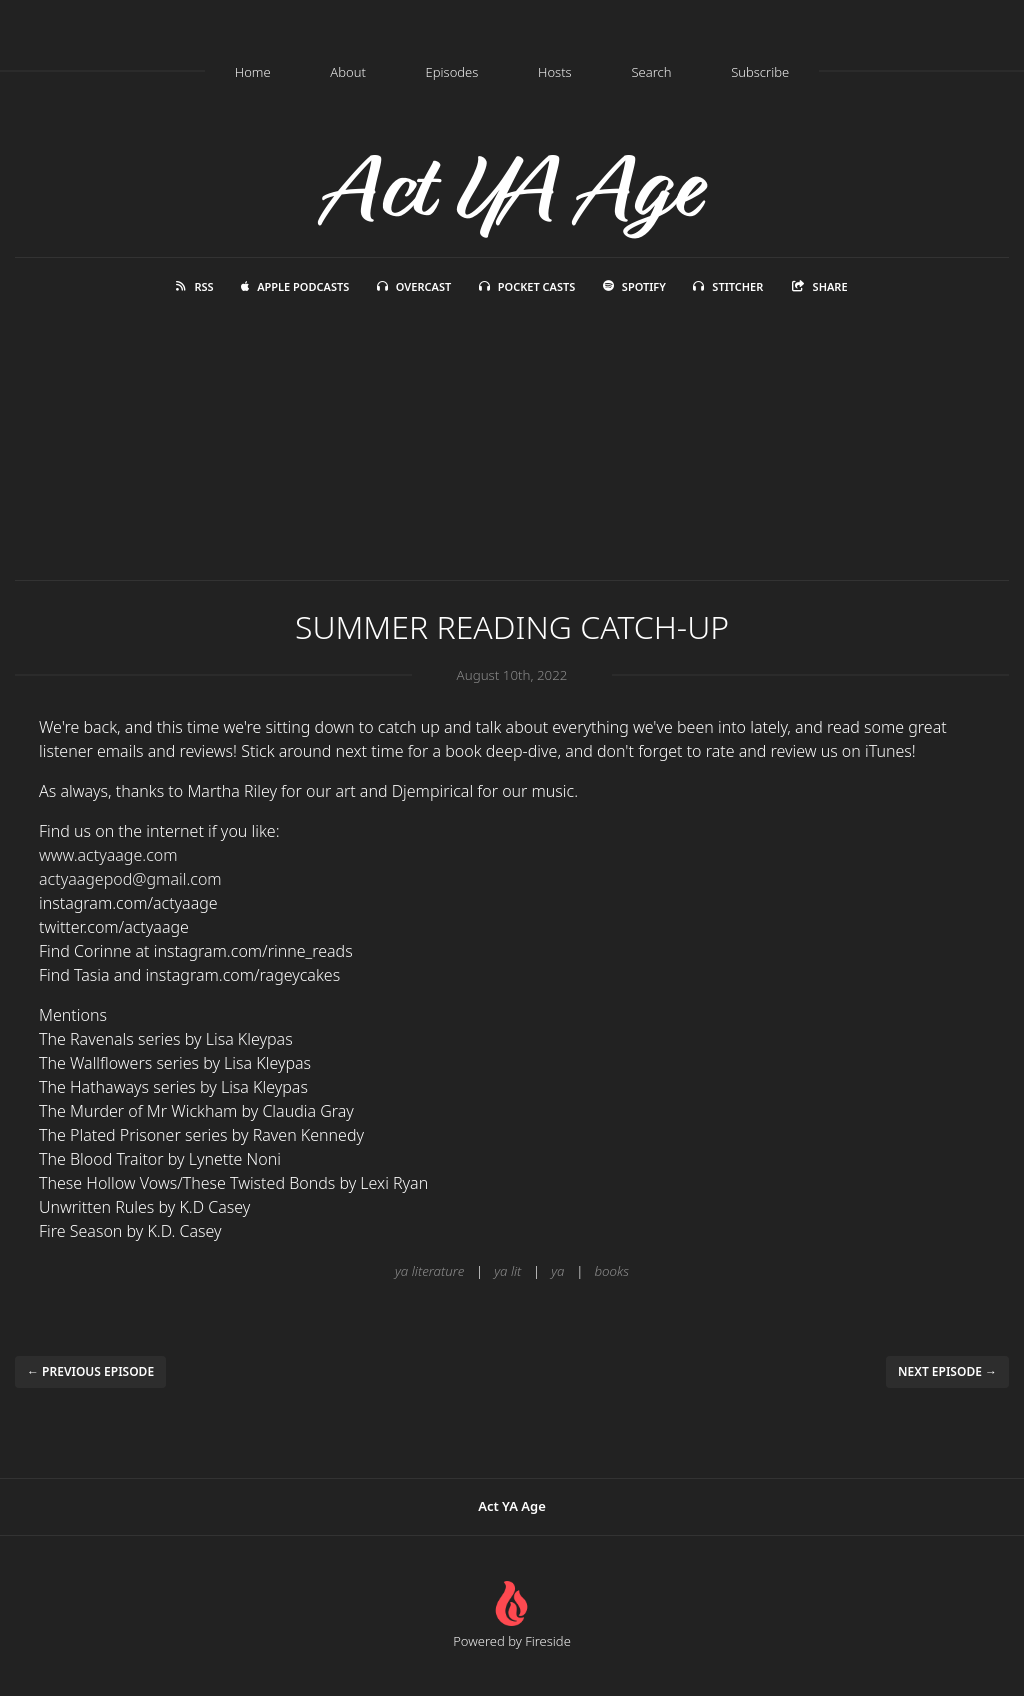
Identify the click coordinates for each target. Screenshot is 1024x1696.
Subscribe (760, 72)
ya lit (507, 1271)
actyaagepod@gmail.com (130, 879)
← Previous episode (90, 1371)
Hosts (555, 72)
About (348, 72)
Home (253, 72)
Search (651, 72)
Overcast (414, 286)
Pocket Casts (527, 286)
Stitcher (728, 286)
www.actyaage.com (108, 855)
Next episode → (947, 1371)
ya (557, 1271)
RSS (194, 286)
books (611, 1271)
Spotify (634, 286)
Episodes (452, 72)
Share (819, 286)
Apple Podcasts (295, 286)
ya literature (429, 1271)
